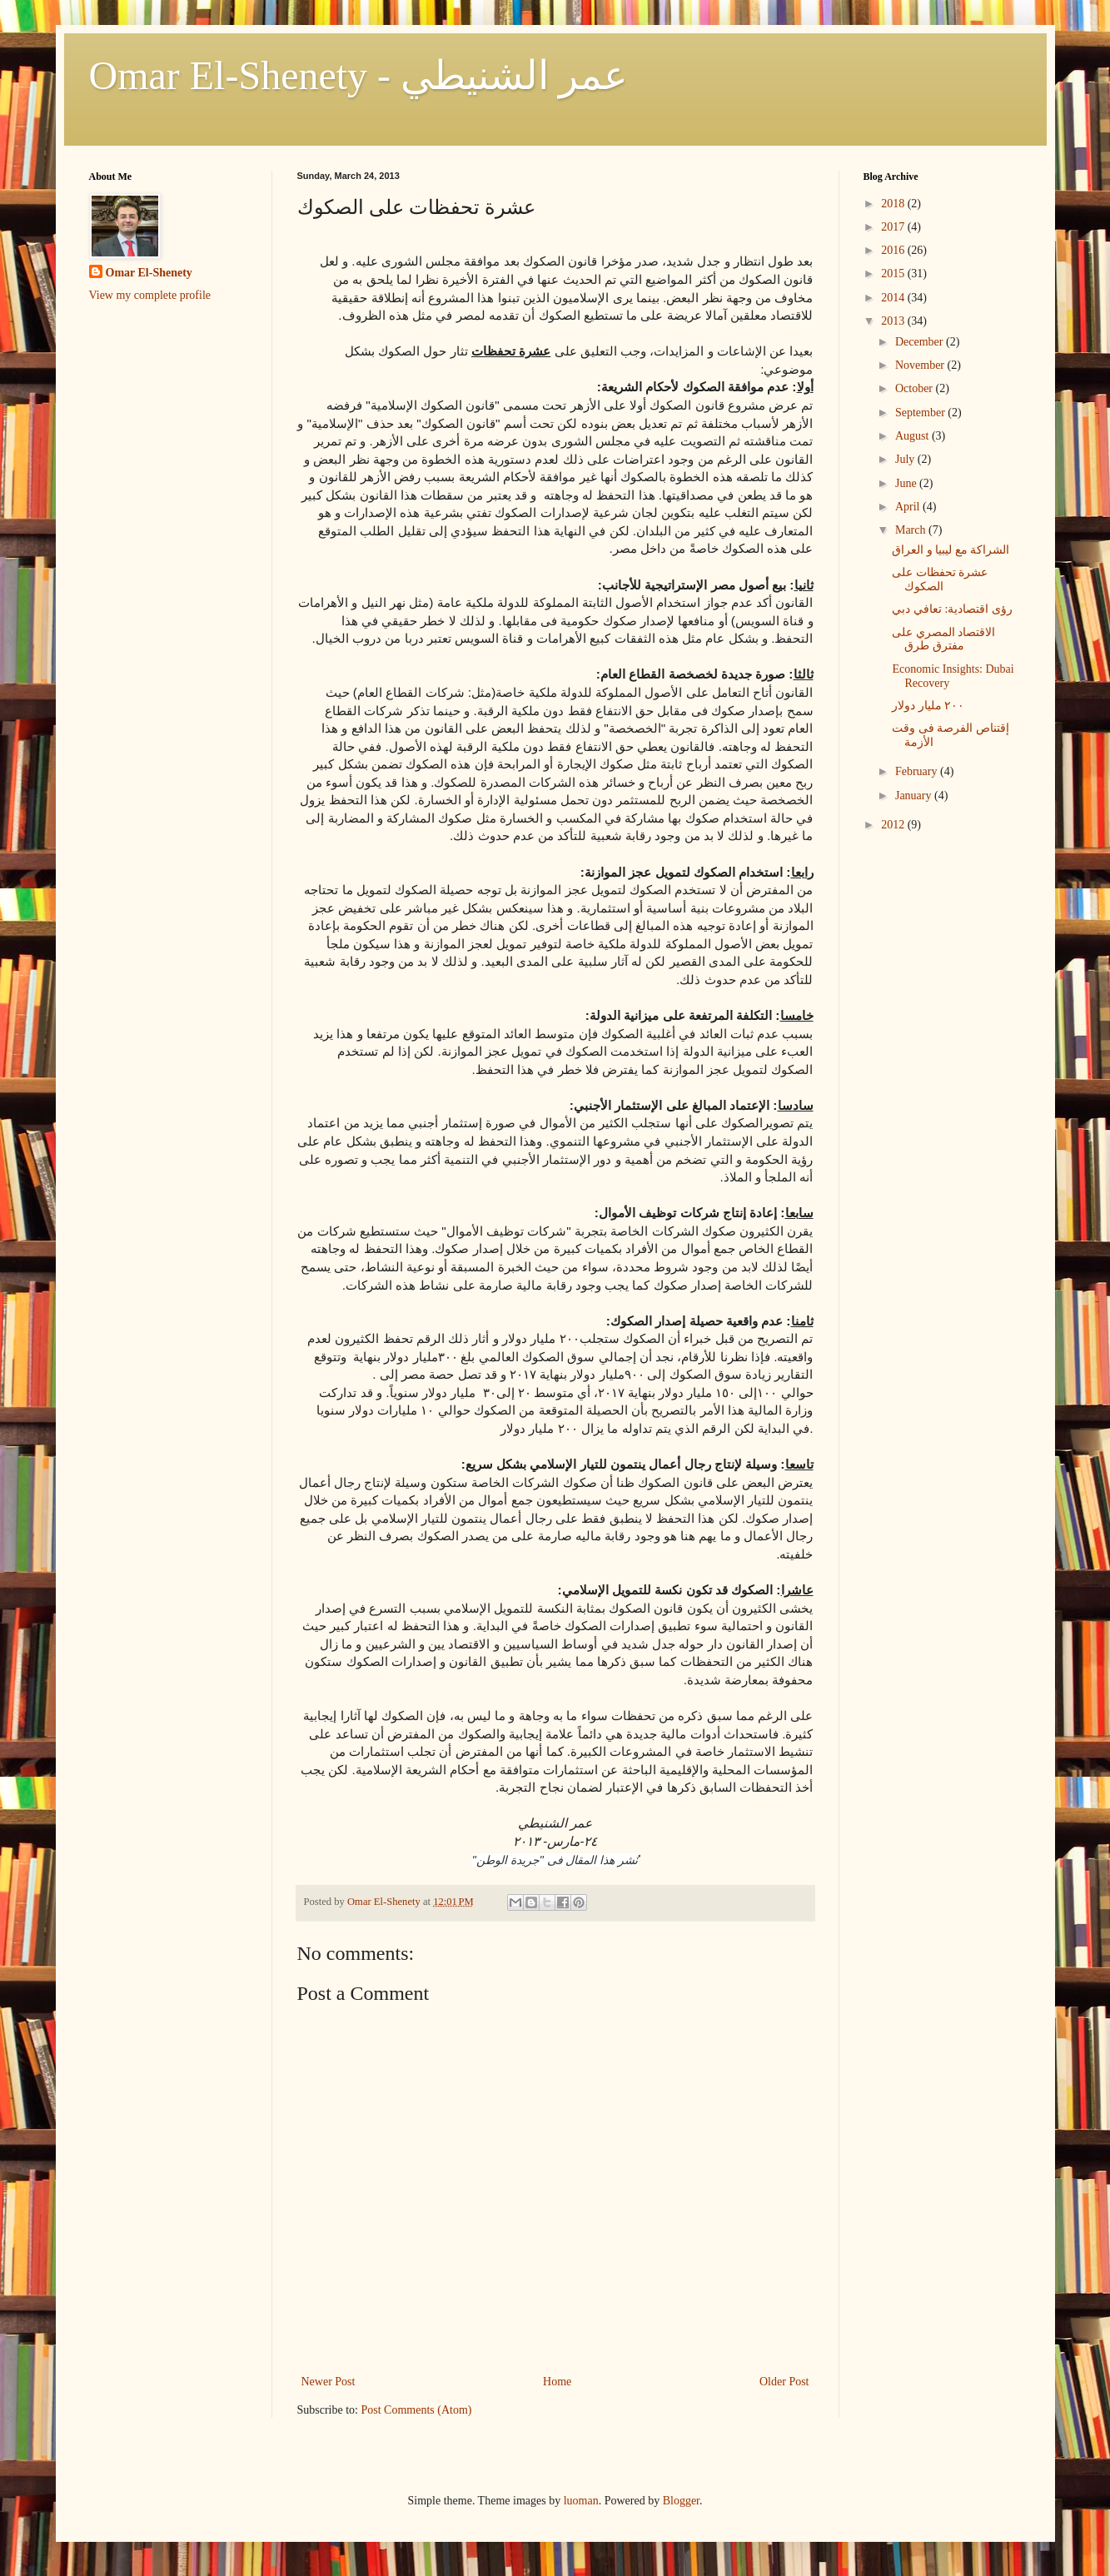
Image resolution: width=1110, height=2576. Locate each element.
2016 (894, 250)
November (921, 365)
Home (557, 2381)
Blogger (681, 2500)
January (914, 795)
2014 (894, 297)
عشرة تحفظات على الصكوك (940, 579)
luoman (581, 2500)
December (920, 342)
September (921, 412)
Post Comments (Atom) (416, 2410)
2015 (894, 273)
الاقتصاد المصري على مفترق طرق (943, 639)
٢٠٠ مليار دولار (928, 705)
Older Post (784, 2381)
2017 (894, 227)
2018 (894, 203)
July (906, 459)
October (915, 388)
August (913, 436)
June (907, 483)
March (911, 530)
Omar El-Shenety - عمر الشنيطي (359, 75)
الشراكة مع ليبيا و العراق (950, 550)
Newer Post (328, 2381)
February (917, 771)
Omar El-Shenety (149, 272)
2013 (894, 321)
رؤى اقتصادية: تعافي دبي (952, 609)
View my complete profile (150, 295)
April (909, 506)
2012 (894, 824)
